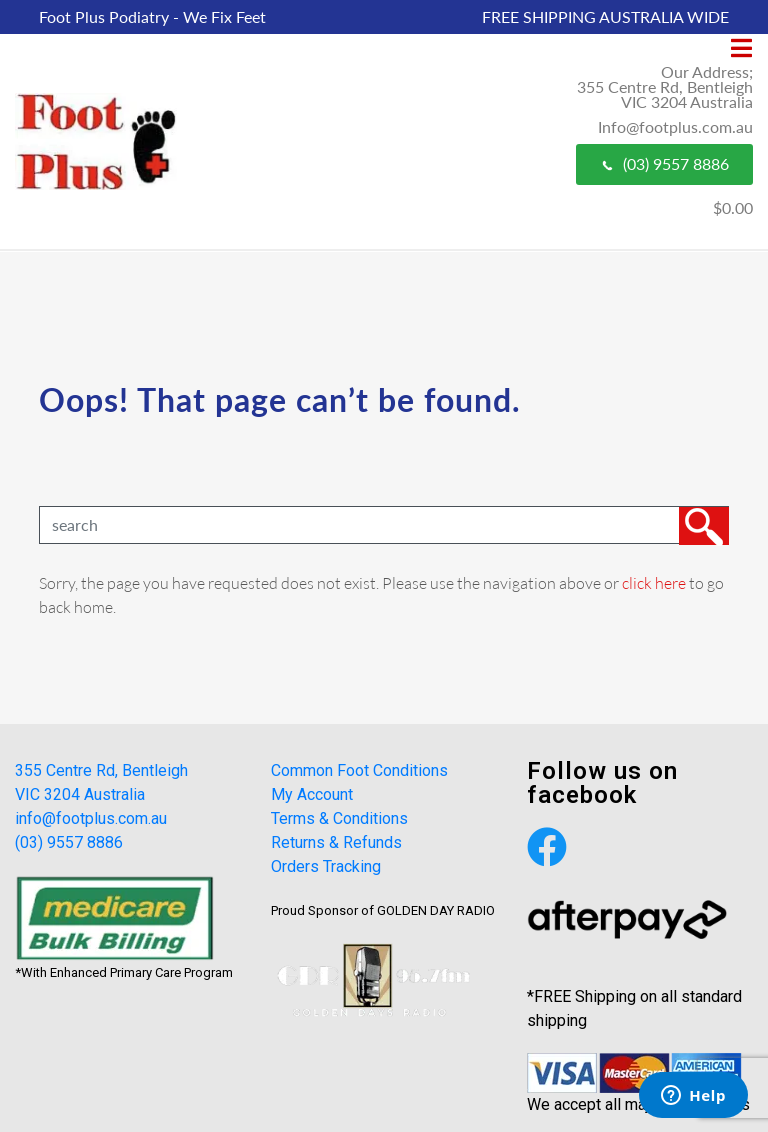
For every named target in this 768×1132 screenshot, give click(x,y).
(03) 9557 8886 (664, 163)
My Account (312, 794)
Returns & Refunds (336, 842)
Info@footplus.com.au (675, 126)
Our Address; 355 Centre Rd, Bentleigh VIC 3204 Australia (665, 86)
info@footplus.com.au (91, 818)
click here (654, 582)
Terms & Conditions (339, 818)
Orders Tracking (326, 866)
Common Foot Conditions (359, 770)
